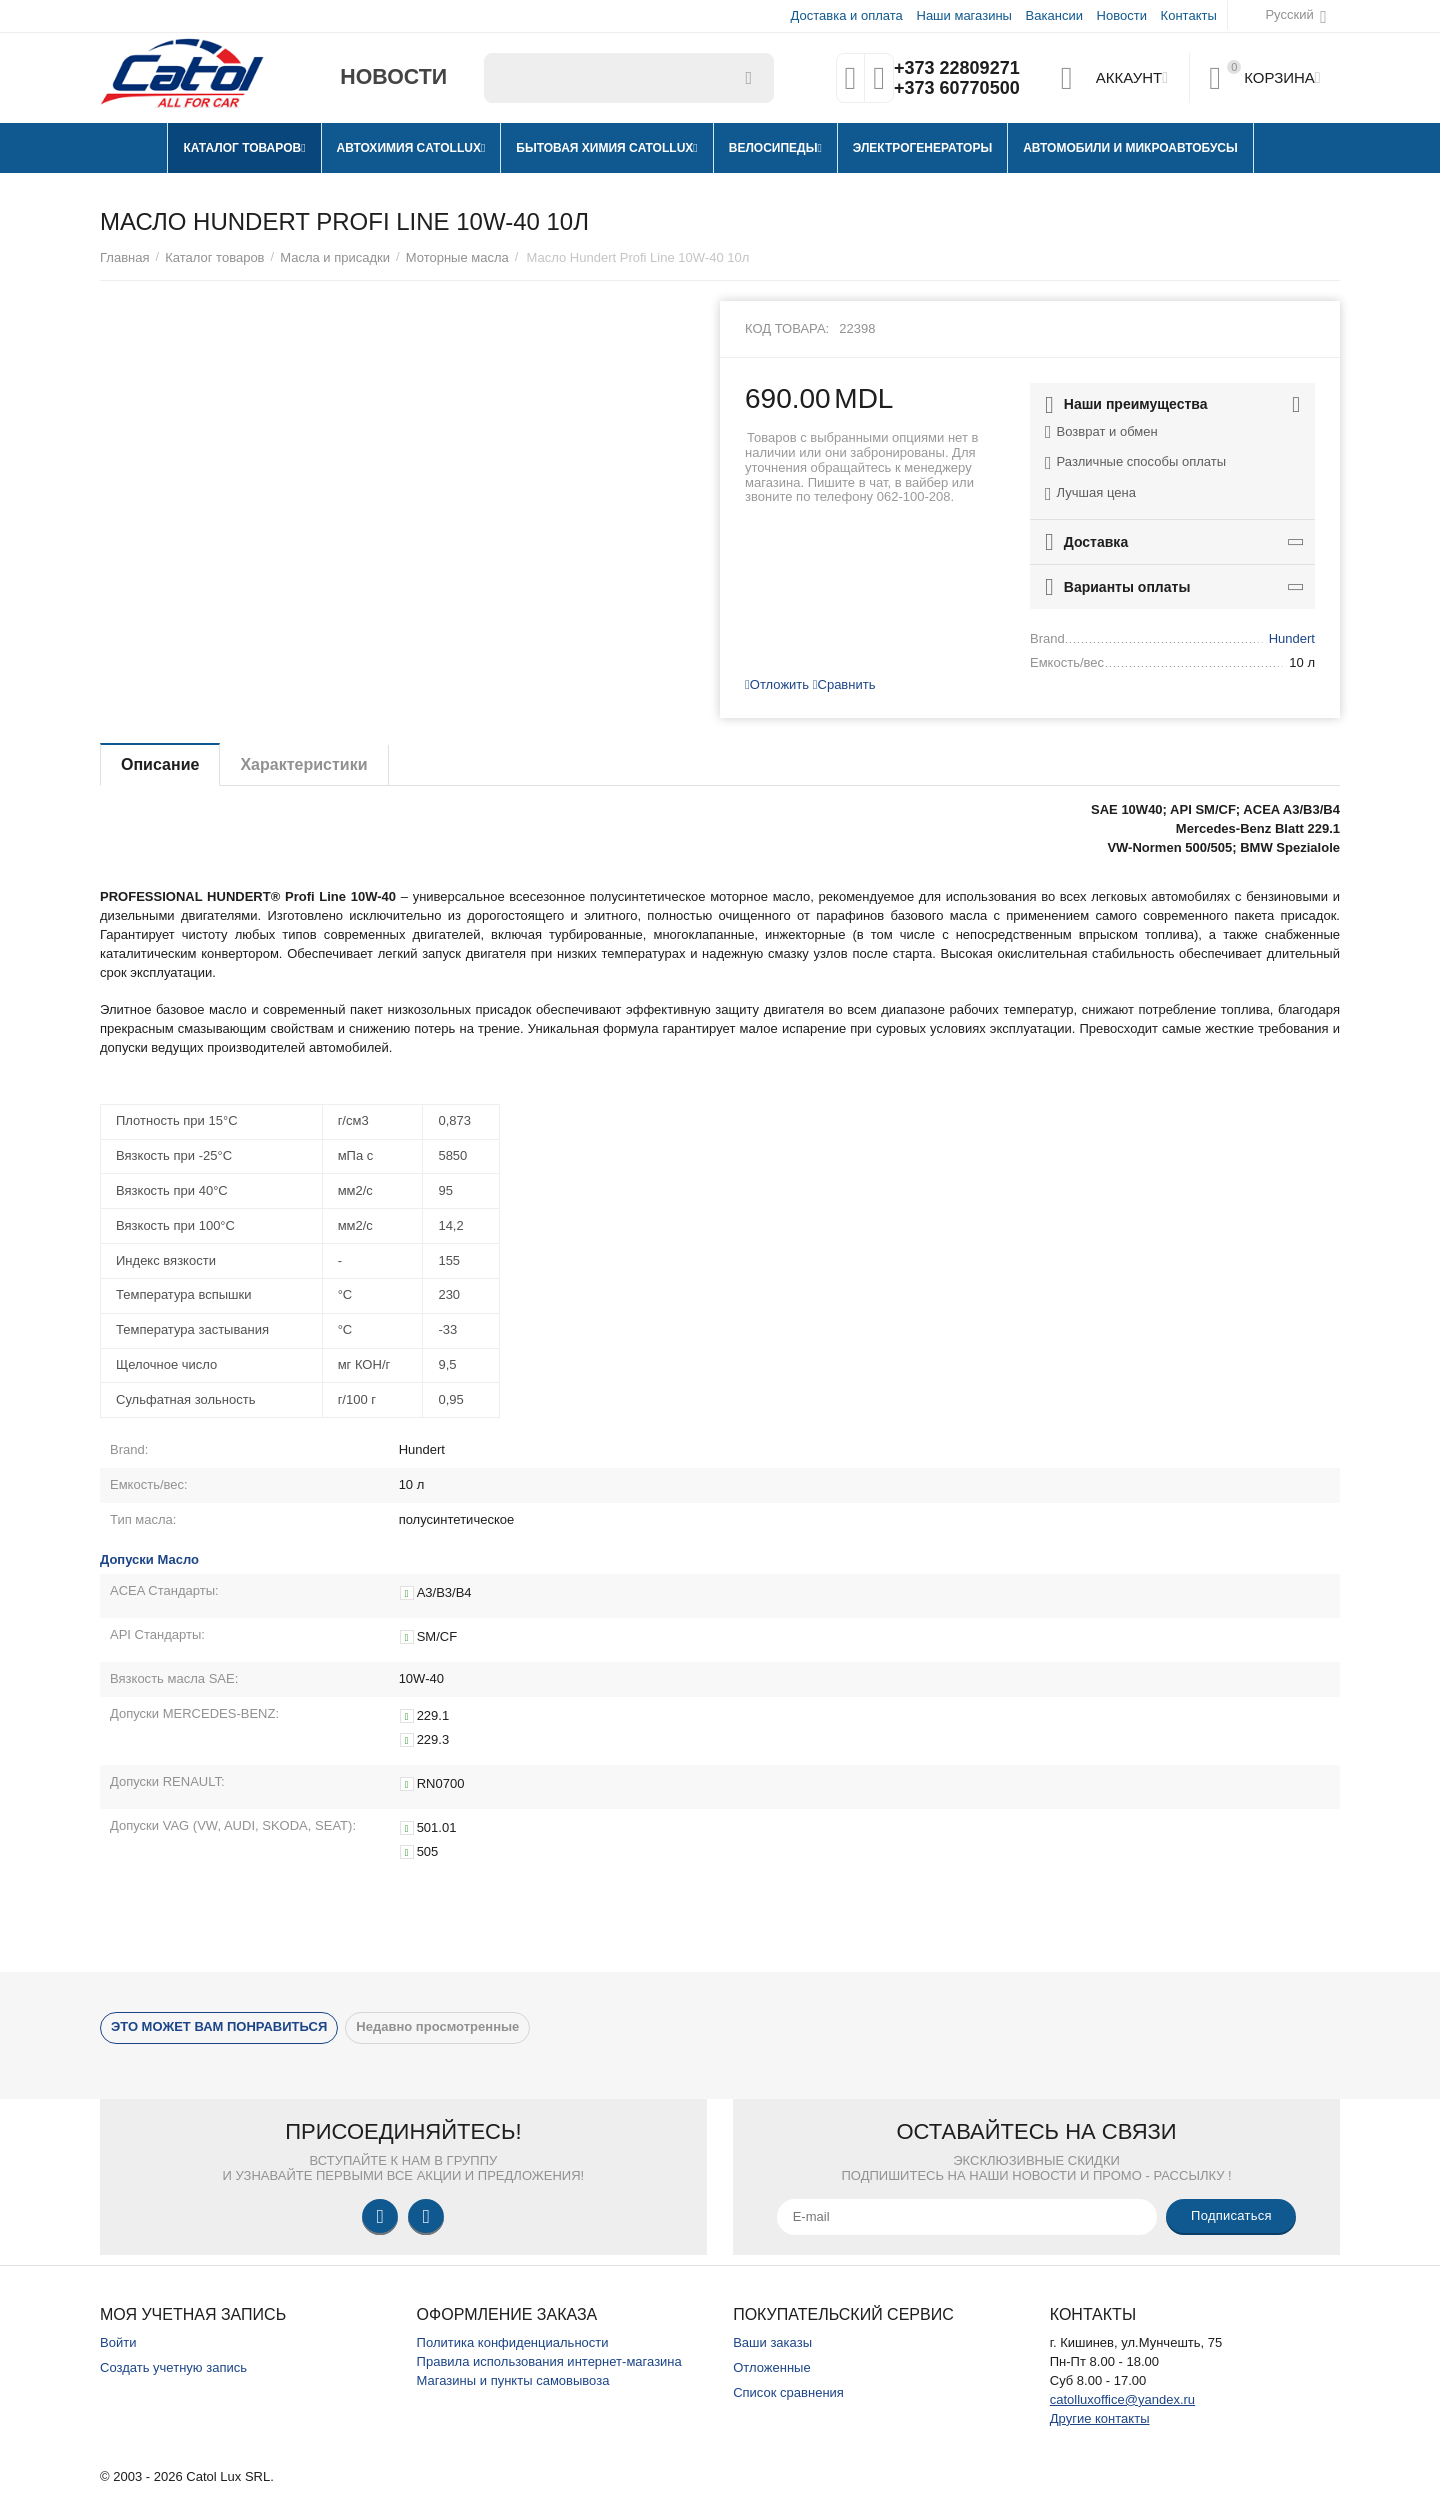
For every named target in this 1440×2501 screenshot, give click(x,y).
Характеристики (303, 764)
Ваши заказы (772, 2342)
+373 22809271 (957, 68)
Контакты (1189, 15)
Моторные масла (457, 257)
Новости (1122, 15)
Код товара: (787, 328)
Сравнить (844, 684)
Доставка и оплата (847, 15)
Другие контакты (1100, 2418)
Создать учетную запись (173, 2367)
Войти (118, 2342)
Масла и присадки (335, 257)
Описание (160, 764)
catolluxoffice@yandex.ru (1122, 2399)
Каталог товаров (214, 257)
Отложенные (772, 2367)
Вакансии (1054, 15)
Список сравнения (788, 2392)
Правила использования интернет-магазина (549, 2361)
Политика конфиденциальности (513, 2342)
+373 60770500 (957, 88)
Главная (125, 257)
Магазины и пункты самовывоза (513, 2380)
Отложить (777, 684)
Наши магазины (963, 15)
